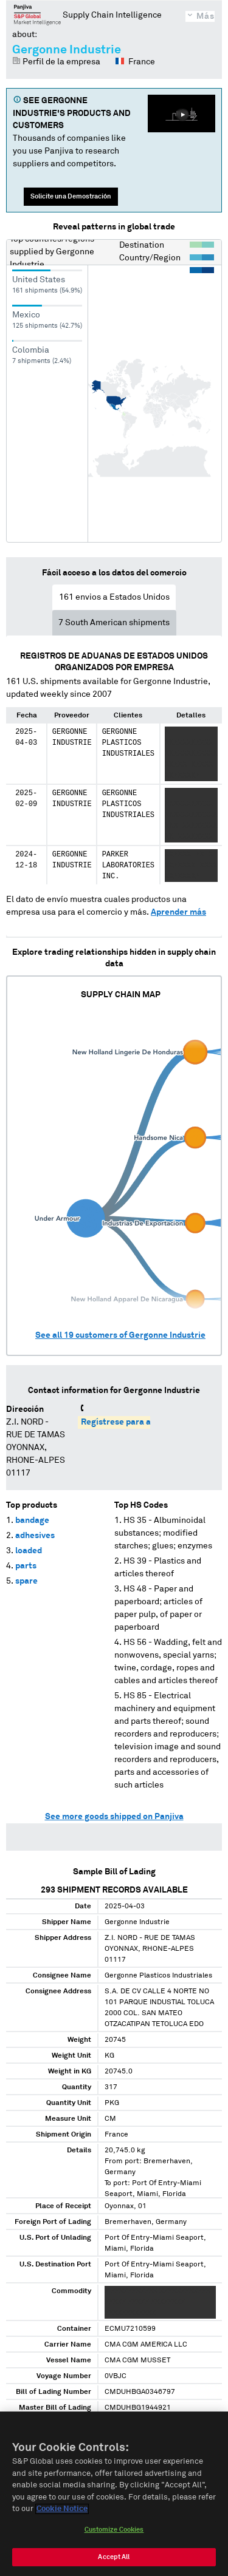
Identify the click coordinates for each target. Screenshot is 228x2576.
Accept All (114, 2558)
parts (25, 1566)
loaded (28, 1551)
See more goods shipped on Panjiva (114, 1816)
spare (26, 1581)
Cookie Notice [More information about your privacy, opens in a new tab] (62, 2511)
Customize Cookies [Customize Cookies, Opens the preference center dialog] (114, 2531)
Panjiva (37, 14)
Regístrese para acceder (129, 1422)
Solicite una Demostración (70, 196)
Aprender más (178, 912)
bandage (32, 1520)
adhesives (35, 1535)
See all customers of (120, 1335)
